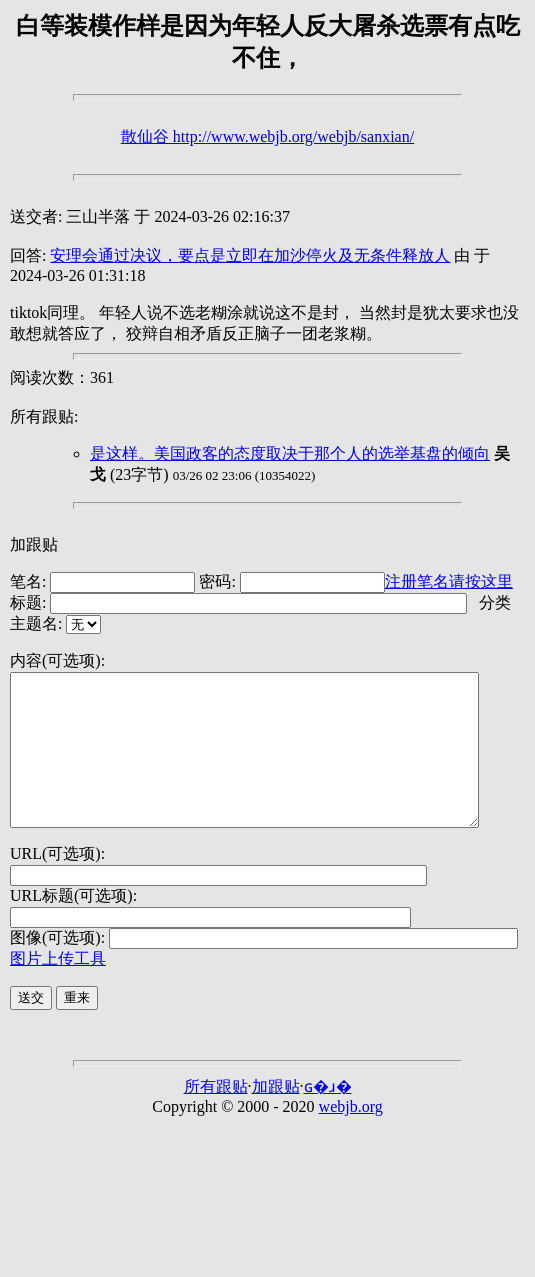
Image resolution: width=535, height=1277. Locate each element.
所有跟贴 (216, 1116)
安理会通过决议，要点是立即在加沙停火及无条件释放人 (250, 255)
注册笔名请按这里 (449, 581)
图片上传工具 (58, 988)
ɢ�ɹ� (328, 1116)
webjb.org (351, 1136)
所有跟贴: (44, 416)
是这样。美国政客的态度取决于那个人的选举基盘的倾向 (290, 453)
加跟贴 (34, 544)
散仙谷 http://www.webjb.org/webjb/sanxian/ (267, 136)
